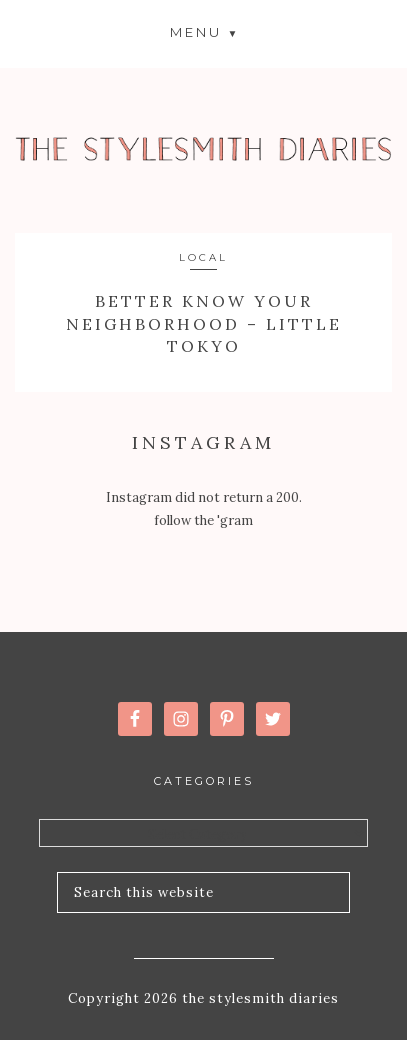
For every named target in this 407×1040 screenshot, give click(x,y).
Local (203, 257)
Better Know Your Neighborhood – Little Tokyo (204, 323)
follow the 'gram (203, 520)
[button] (204, 31)
